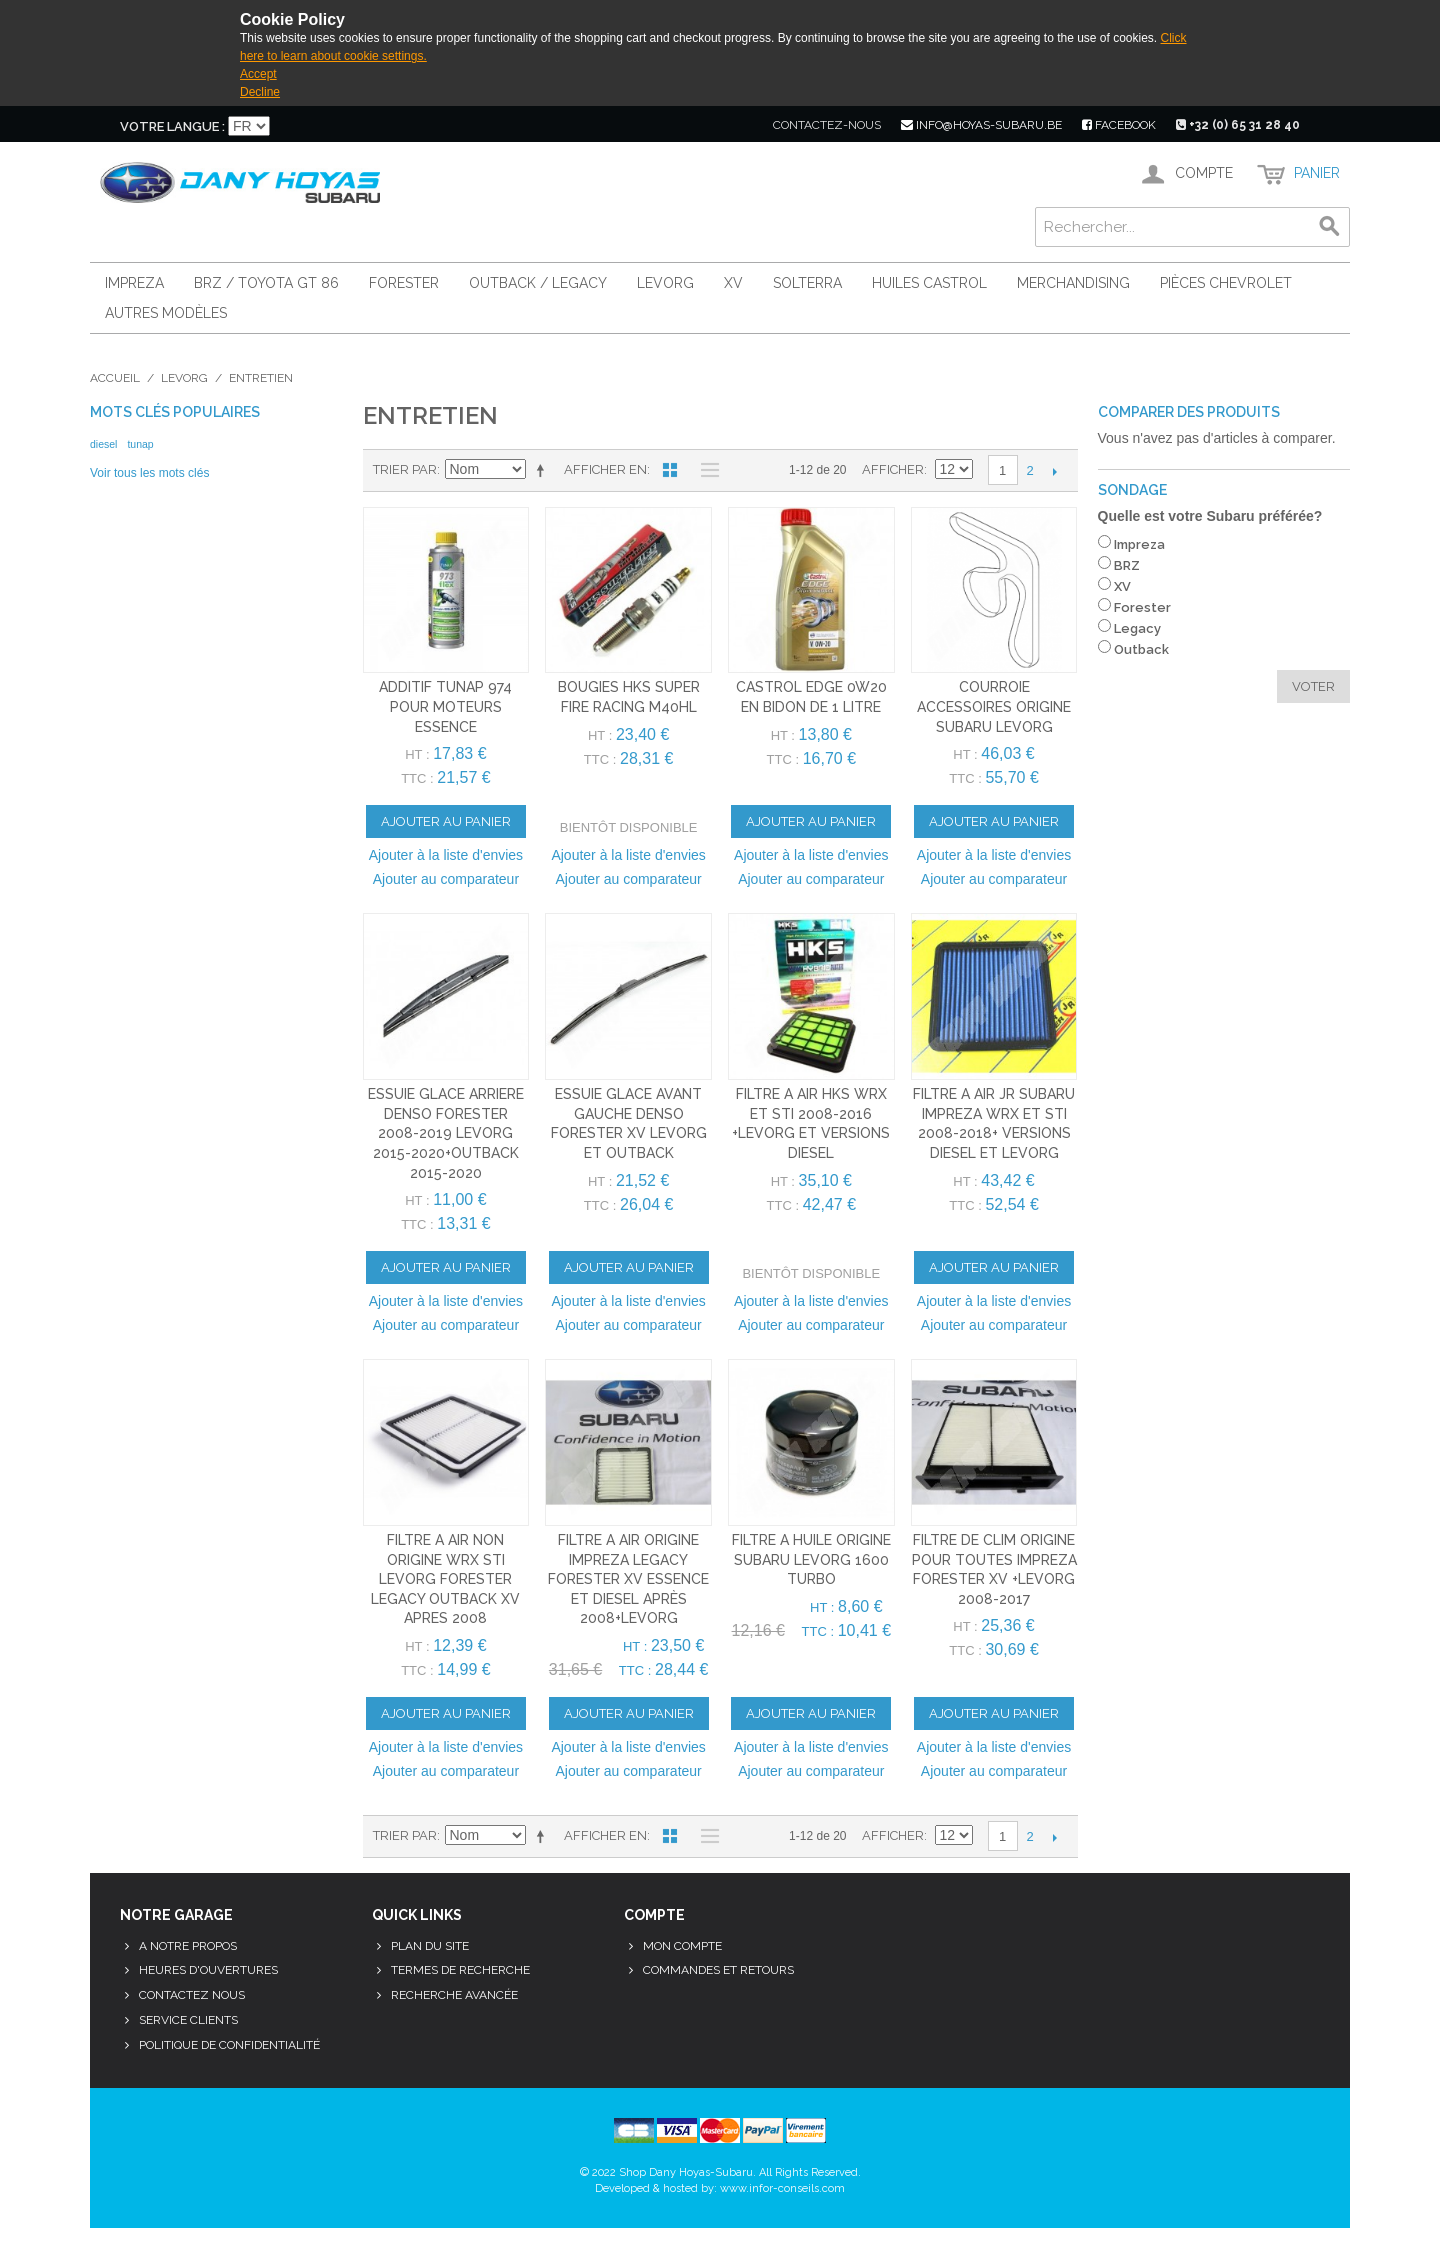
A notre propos (188, 1946)
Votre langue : (172, 126)
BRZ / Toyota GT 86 (266, 283)
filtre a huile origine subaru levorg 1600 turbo (811, 1559)
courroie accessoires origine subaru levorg (994, 706)
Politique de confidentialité (229, 2045)
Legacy (1137, 628)
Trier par (405, 469)
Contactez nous (192, 1995)
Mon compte (682, 1946)
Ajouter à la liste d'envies (446, 855)
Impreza (134, 283)
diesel (103, 444)
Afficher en (605, 469)
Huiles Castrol (929, 283)
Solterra (807, 283)
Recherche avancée (454, 1995)
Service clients (188, 2020)
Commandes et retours (718, 1970)
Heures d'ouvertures (208, 1970)
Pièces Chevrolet (1226, 283)
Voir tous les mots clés (149, 473)
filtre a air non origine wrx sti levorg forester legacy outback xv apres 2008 (445, 1579)
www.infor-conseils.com (782, 2188)
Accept (258, 74)
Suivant (1055, 471)
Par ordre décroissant (544, 470)
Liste (705, 470)
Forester (404, 283)
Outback (1141, 649)
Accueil (115, 378)
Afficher (893, 469)
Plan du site (430, 1946)
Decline (260, 92)
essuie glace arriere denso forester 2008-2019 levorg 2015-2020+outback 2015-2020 (446, 1133)
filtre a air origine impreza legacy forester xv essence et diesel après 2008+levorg (628, 1579)
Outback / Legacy (538, 283)
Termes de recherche (460, 1970)
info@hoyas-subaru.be (981, 125)
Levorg (665, 283)
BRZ (1127, 565)
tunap (140, 444)
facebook (1119, 125)
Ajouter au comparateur (446, 879)
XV (733, 283)
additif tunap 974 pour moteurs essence (445, 706)
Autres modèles (166, 313)
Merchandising (1073, 283)
